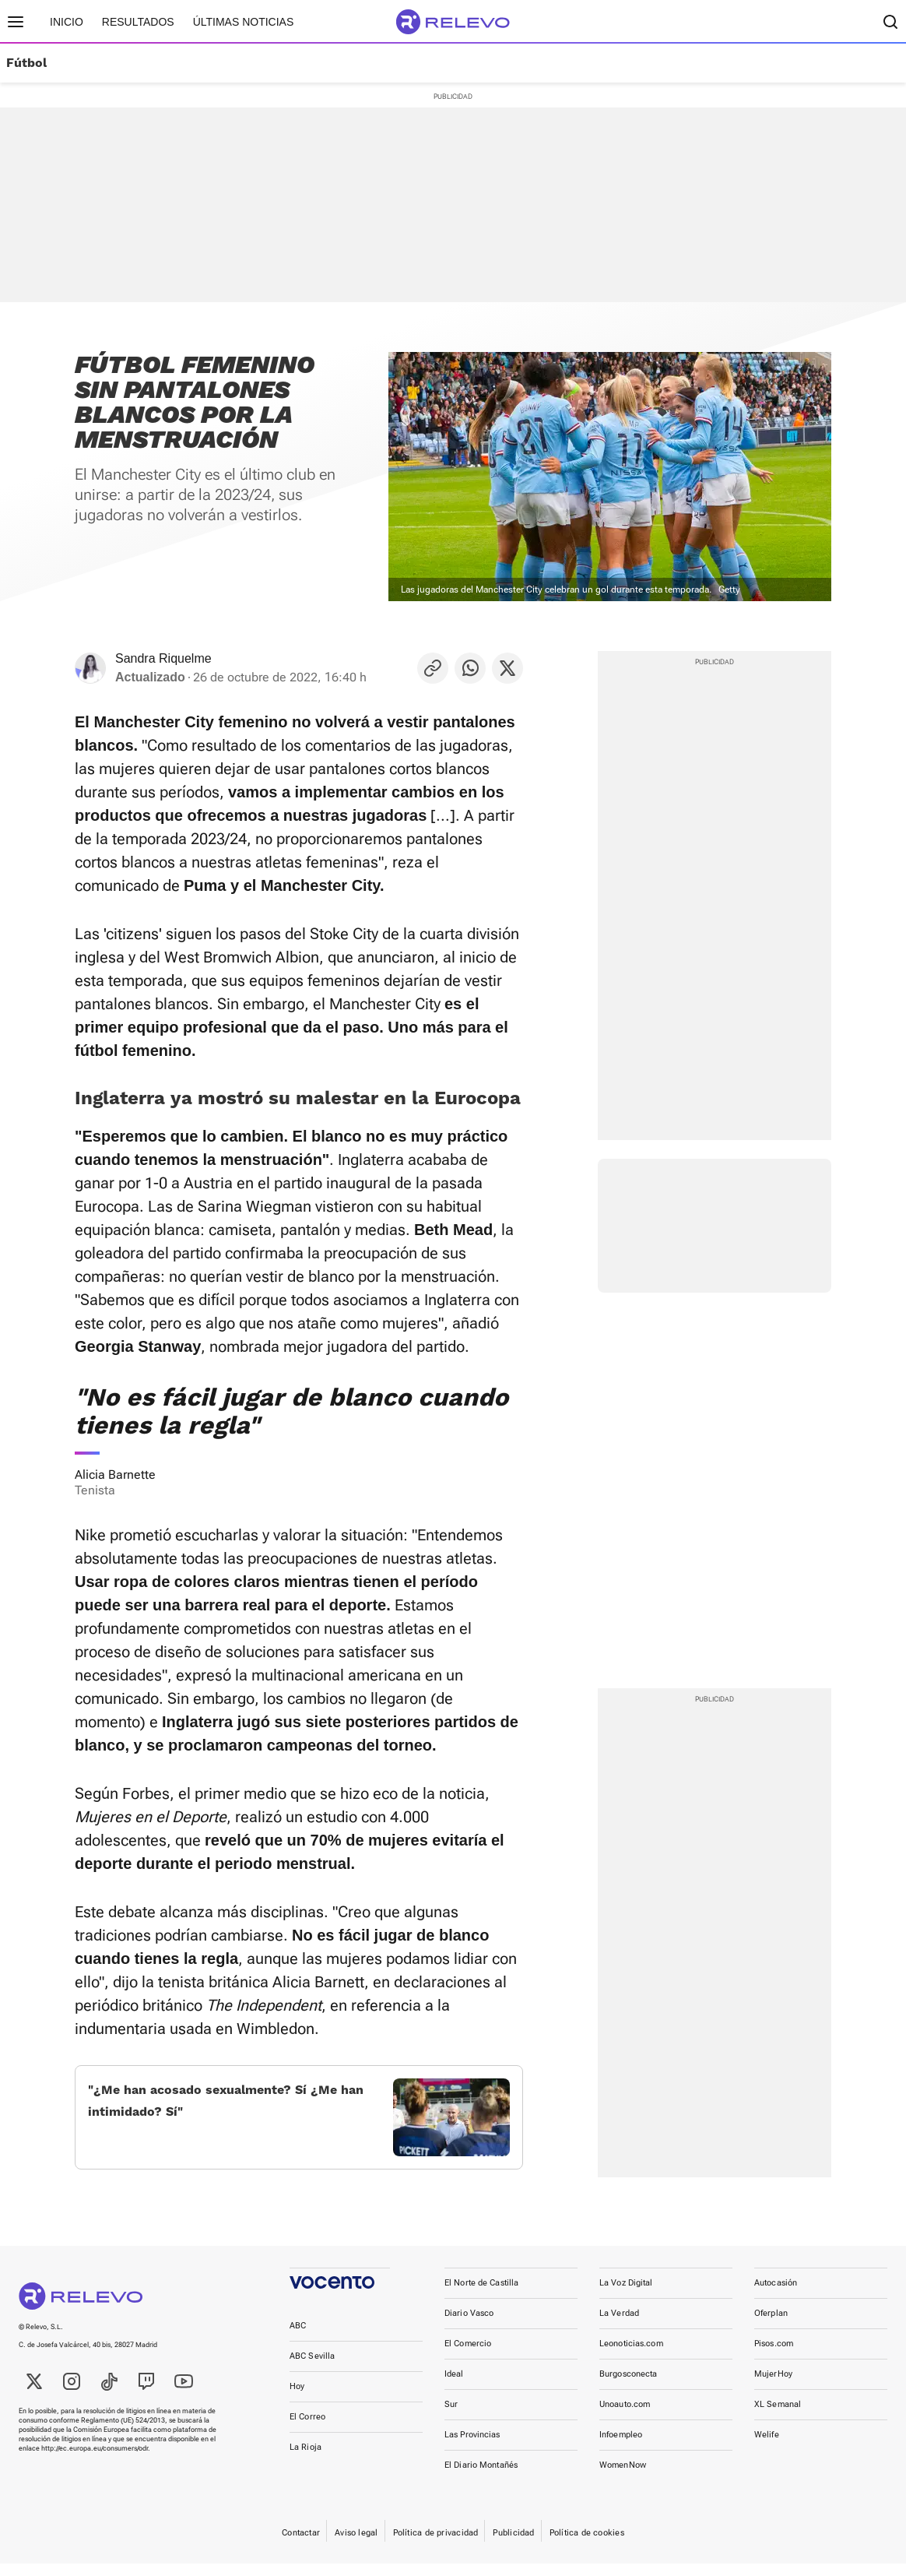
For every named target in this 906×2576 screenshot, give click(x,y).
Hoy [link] (297, 2399)
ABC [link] (298, 2338)
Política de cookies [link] (587, 2545)
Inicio (66, 21)
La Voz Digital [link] (626, 2295)
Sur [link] (451, 2417)
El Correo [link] (307, 2429)
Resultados (138, 21)
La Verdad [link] (619, 2326)
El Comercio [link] (467, 2356)
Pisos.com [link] (773, 2356)
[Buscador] (890, 21)
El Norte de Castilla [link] (481, 2295)
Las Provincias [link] (472, 2447)
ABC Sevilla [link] (312, 2368)
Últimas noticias (243, 21)
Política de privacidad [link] (436, 2545)
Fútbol (26, 63)
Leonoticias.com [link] (631, 2356)
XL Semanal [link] (777, 2417)
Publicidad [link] (513, 2545)
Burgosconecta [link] (628, 2386)
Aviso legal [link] (356, 2545)
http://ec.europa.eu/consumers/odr (94, 2461)
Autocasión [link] (775, 2295)
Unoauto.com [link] (624, 2417)
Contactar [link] (301, 2545)
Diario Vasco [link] (468, 2326)
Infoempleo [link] (620, 2447)
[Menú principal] (15, 21)
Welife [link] (766, 2447)
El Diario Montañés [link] (481, 2477)
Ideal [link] (454, 2386)
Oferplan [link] (771, 2326)
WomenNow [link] (622, 2477)
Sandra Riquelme (163, 658)
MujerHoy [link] (773, 2386)
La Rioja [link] (305, 2460)
